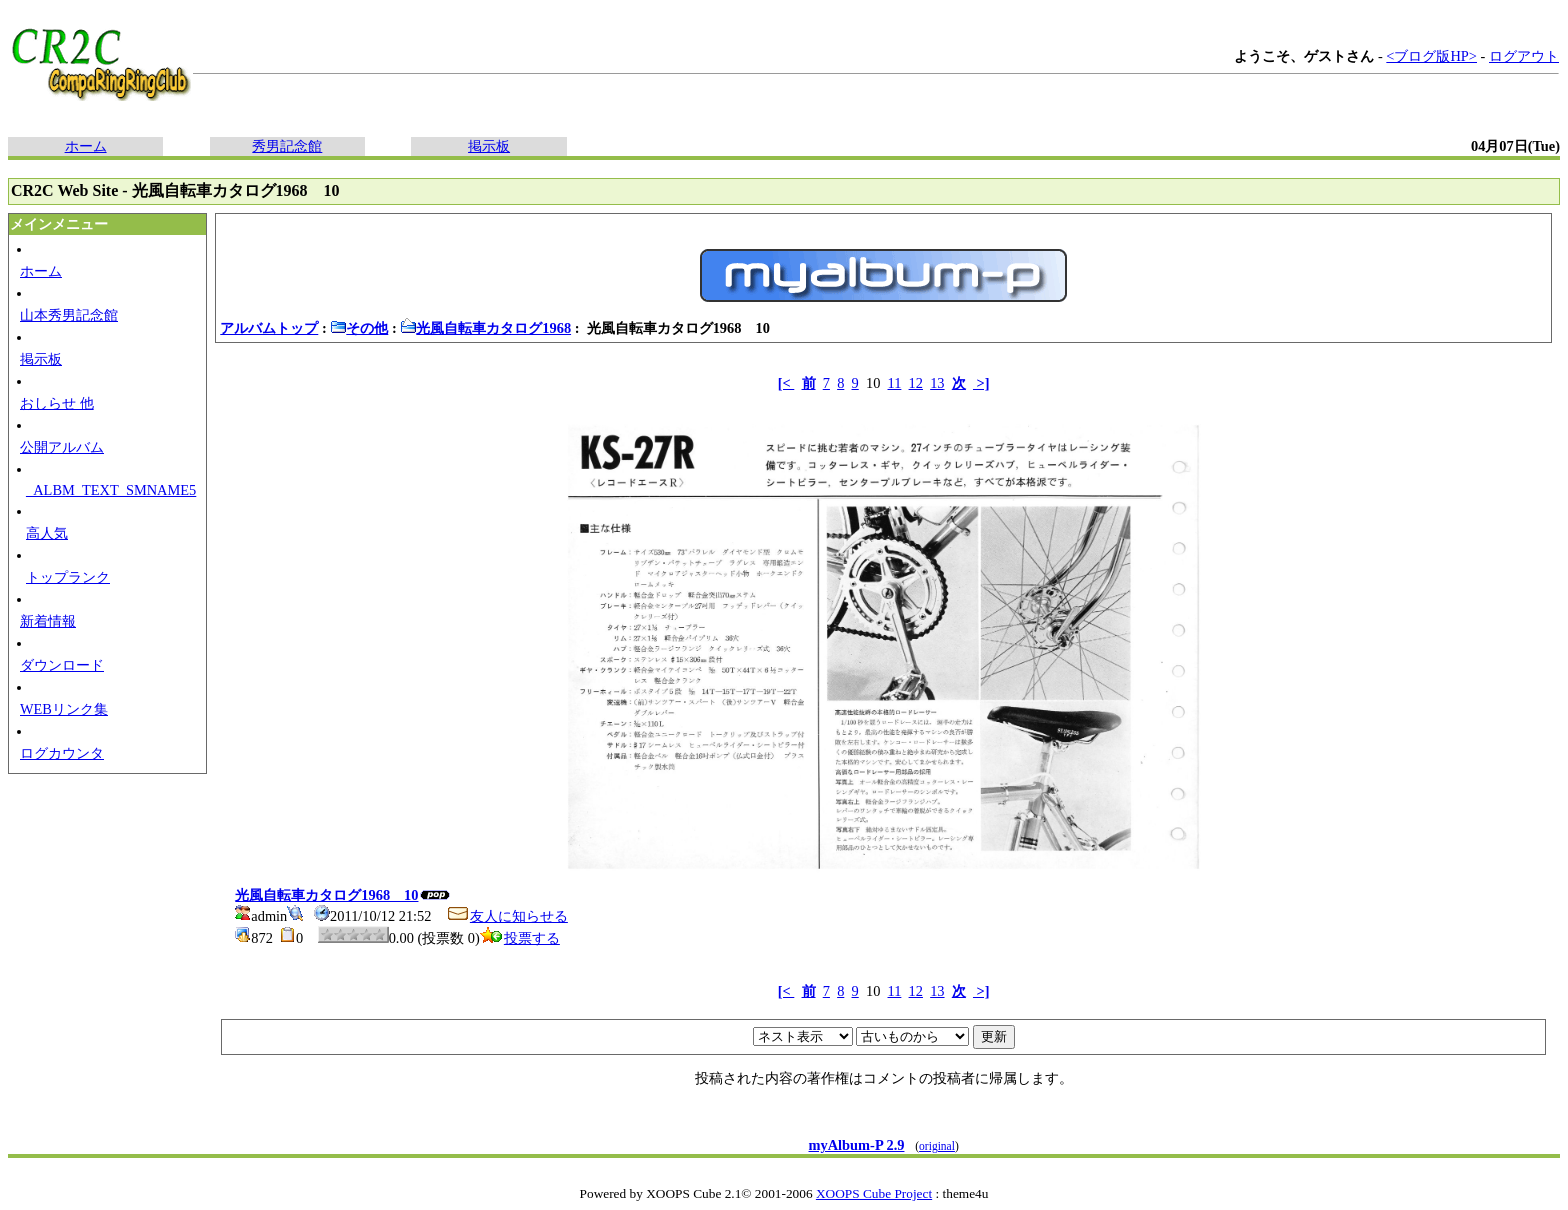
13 (937, 383)
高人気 (47, 533)
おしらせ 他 (57, 403)
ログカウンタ (62, 753)
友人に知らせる (507, 916)
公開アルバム (62, 447)
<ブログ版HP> (1431, 56)
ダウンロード (62, 665)
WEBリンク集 (64, 709)
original (937, 1146)
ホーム (86, 146)
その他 (359, 328)
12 (916, 383)
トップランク (68, 577)
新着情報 (48, 621)
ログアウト (1524, 56)
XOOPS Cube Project (874, 1193)
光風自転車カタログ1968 (485, 328)
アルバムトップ (269, 328)
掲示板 (489, 146)
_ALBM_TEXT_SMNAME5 (111, 490)
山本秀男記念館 (69, 315)
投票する (520, 938)
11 (895, 383)
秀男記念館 (287, 146)
